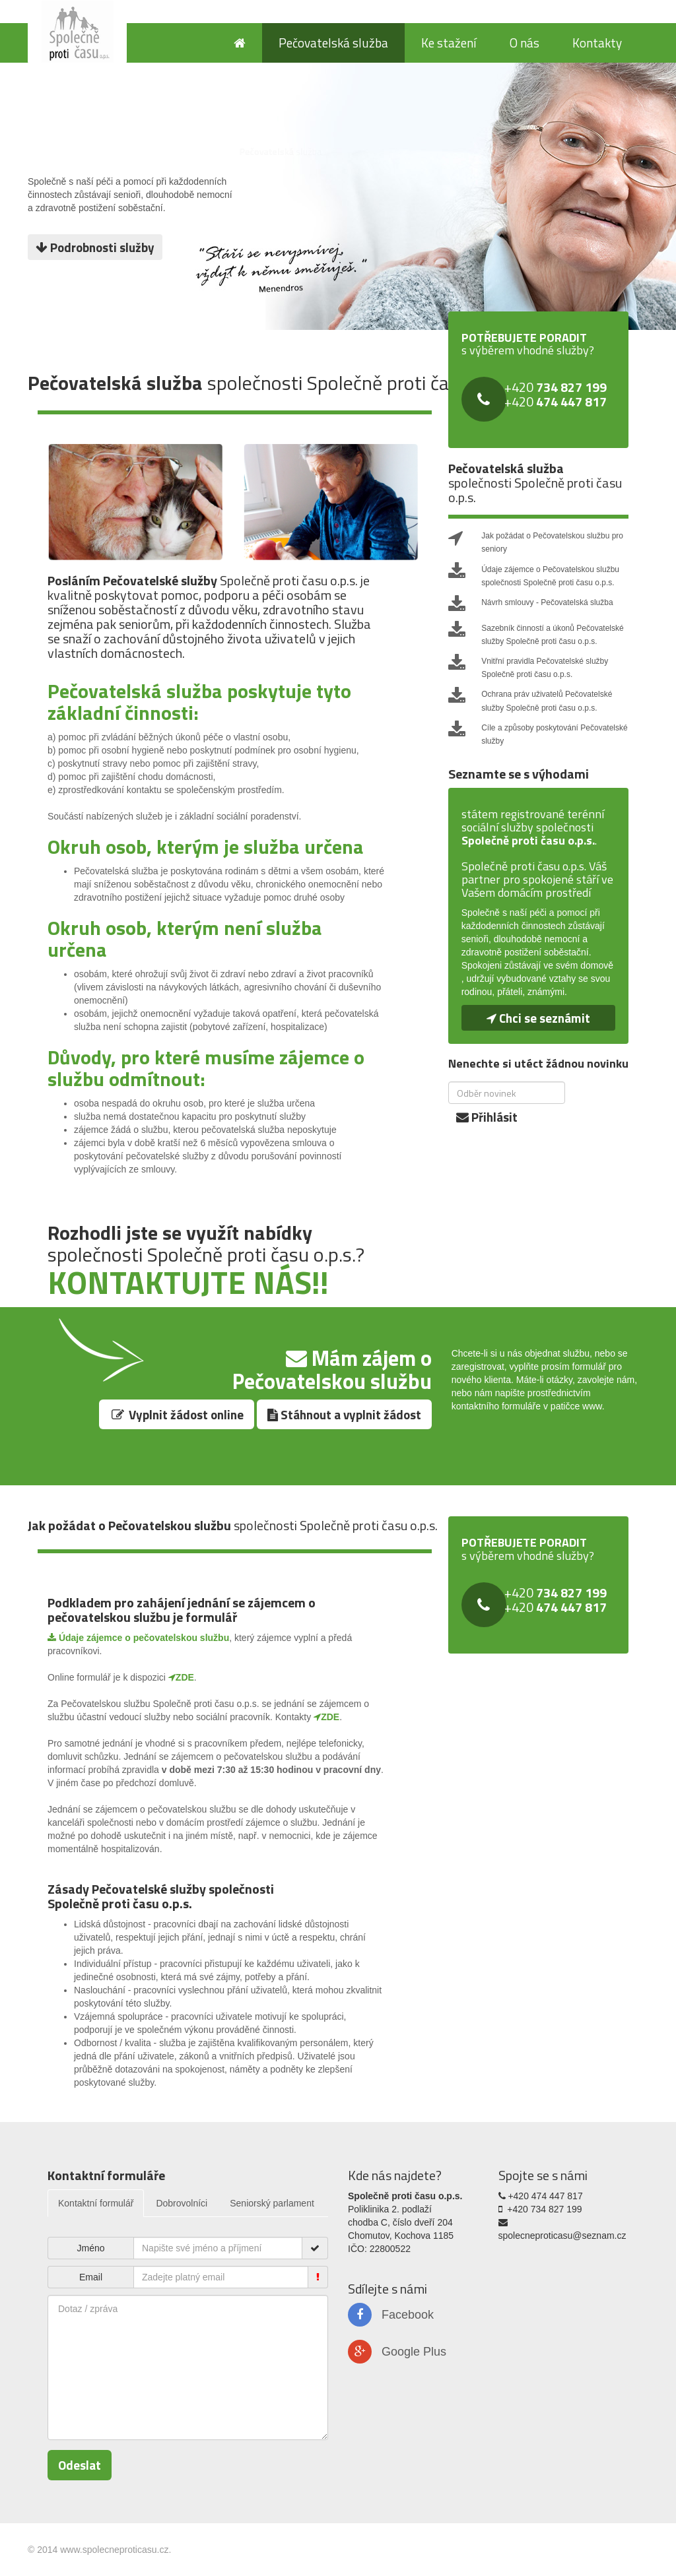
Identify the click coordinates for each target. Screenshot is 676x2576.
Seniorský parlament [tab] (272, 2203)
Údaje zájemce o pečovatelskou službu (138, 1637)
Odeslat (79, 2464)
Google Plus (397, 2352)
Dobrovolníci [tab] (181, 2203)
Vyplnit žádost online (176, 1414)
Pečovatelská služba (333, 42)
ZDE (181, 1677)
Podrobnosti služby (95, 247)
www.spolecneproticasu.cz (114, 2549)
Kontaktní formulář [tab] (95, 2203)
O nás (524, 42)
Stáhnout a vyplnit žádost (344, 1414)
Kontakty (597, 42)
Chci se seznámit (538, 1017)
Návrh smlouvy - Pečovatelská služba (547, 602)
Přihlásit (487, 1116)
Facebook (391, 2315)
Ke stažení (449, 42)
